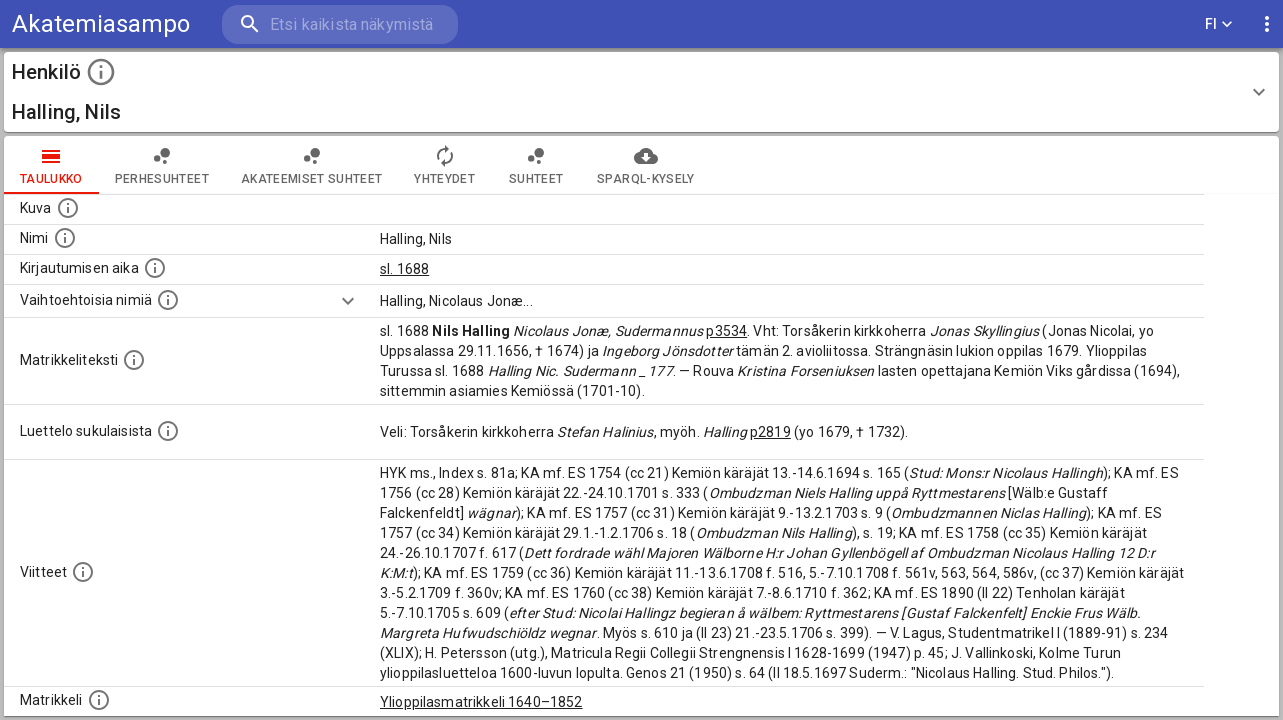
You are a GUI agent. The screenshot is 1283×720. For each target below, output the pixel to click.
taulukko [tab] (51, 165)
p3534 (726, 331)
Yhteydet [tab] (444, 165)
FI (1219, 24)
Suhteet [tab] (536, 165)
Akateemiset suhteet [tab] (312, 165)
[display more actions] (1267, 24)
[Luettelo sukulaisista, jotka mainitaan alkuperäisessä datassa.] (168, 431)
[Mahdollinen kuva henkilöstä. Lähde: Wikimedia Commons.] (68, 208)
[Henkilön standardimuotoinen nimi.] (65, 238)
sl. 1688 (404, 269)
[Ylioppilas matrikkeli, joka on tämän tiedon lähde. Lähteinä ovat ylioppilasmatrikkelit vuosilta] (99, 700)
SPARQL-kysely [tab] (645, 165)
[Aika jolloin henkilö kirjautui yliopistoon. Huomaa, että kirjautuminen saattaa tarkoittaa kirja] (155, 268)
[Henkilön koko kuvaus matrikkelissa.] (134, 360)
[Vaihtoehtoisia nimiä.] (168, 300)
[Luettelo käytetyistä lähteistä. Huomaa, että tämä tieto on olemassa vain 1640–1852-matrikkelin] (83, 572)
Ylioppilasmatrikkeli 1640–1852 (481, 702)
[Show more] (348, 301)
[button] (641, 92)
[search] (340, 24)
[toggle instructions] (101, 72)
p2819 (770, 432)
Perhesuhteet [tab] (162, 165)
